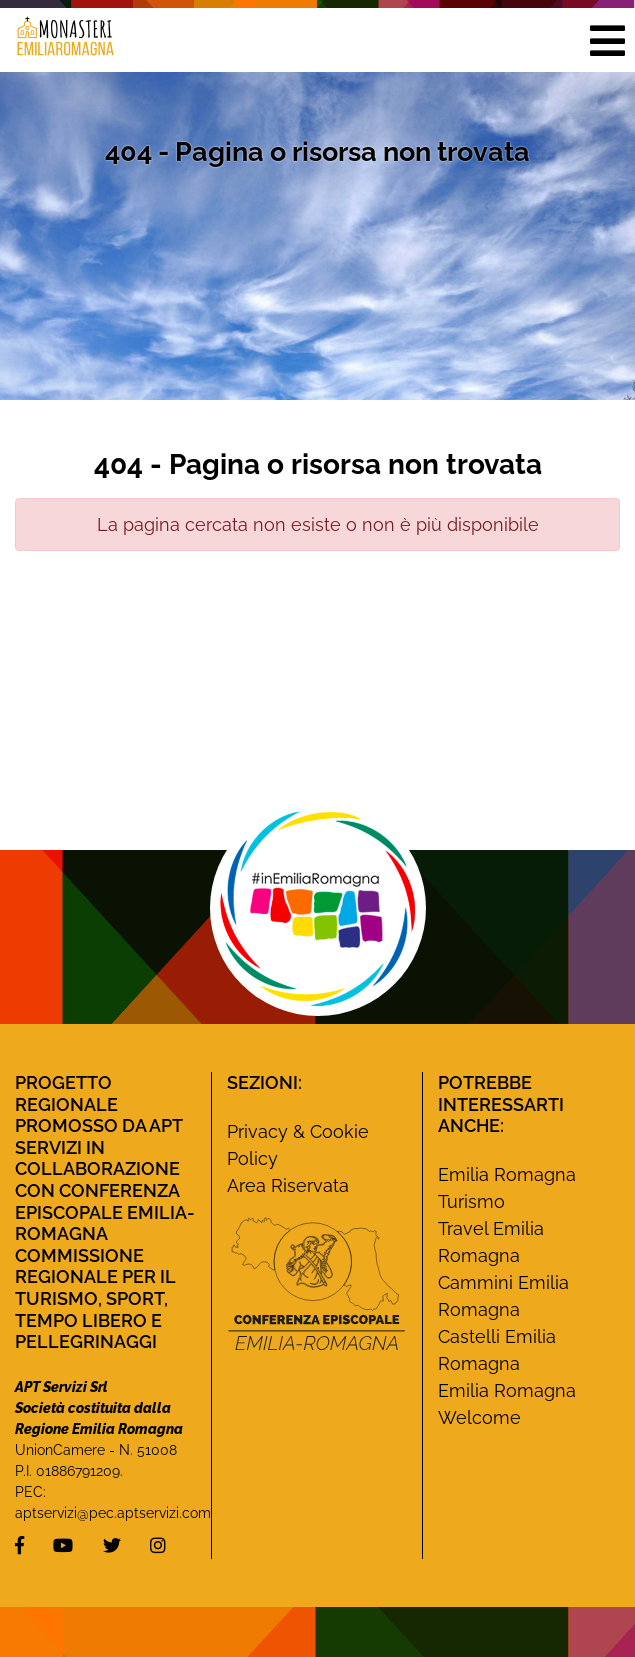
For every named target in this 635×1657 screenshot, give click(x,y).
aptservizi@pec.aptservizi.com (113, 1513)
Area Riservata (288, 1185)
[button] (607, 40)
